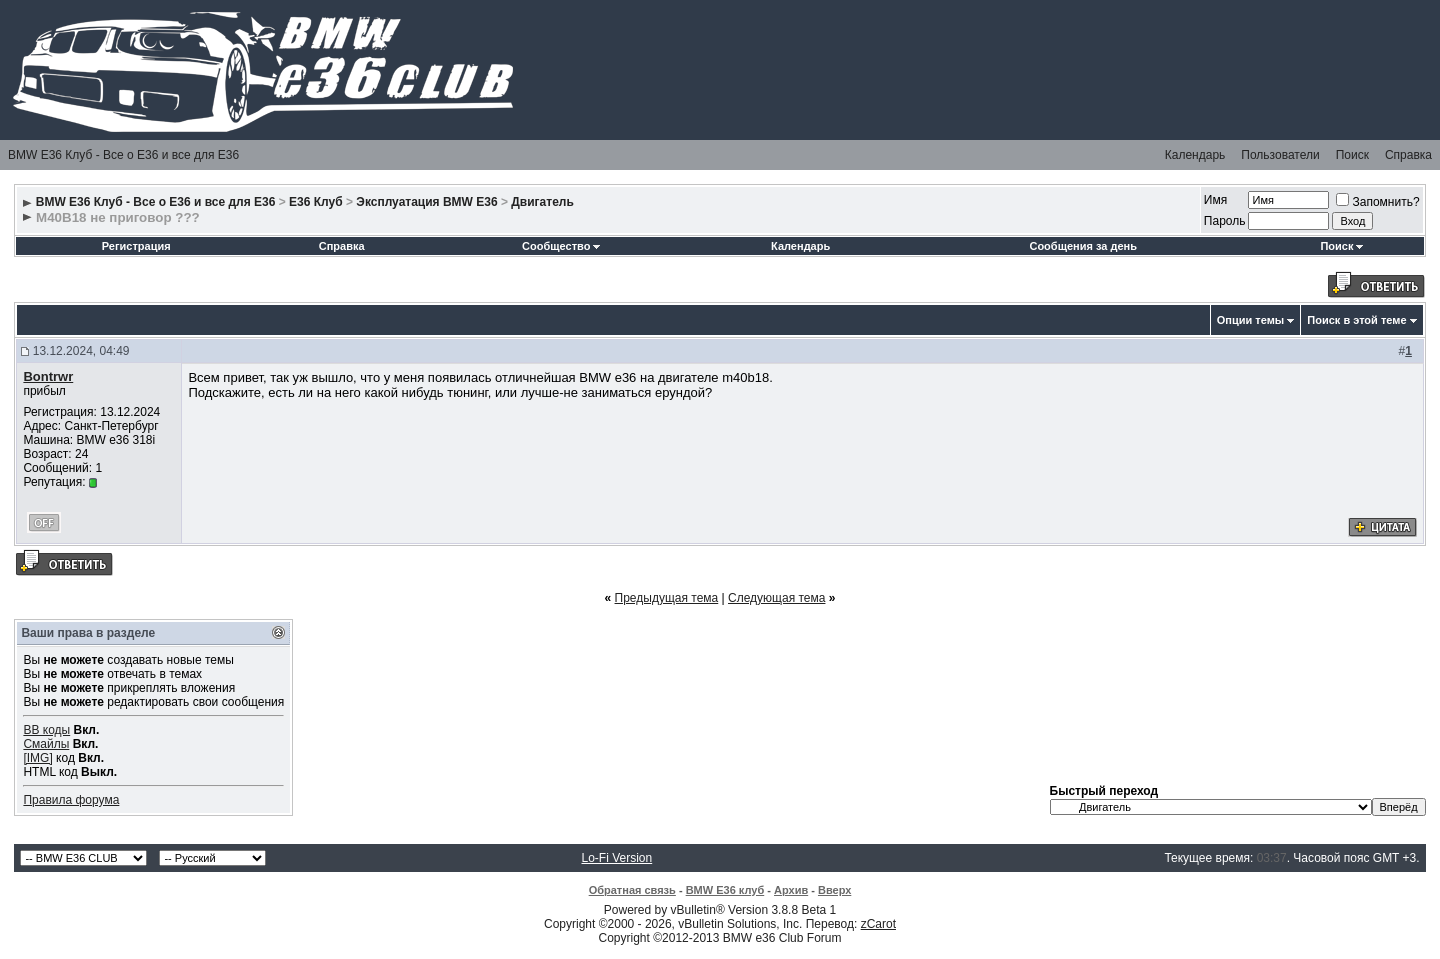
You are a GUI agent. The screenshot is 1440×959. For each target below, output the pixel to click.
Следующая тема (776, 598)
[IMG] (37, 758)
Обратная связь (632, 890)
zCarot (878, 924)
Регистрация (136, 246)
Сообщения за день (1082, 246)
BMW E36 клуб (725, 890)
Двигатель (542, 202)
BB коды (46, 730)
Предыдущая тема (667, 598)
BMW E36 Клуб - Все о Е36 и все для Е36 (123, 155)
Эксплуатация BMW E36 (426, 202)
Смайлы (46, 744)
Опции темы (1250, 320)
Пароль (1225, 221)
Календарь (1195, 155)
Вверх (834, 890)
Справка (1408, 155)
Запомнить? (1377, 202)
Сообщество (561, 246)
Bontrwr (48, 376)
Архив (791, 890)
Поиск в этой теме (1356, 320)
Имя (1215, 200)
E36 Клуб (316, 202)
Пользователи (1280, 155)
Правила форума (71, 800)
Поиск (1352, 155)
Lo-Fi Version (617, 858)
